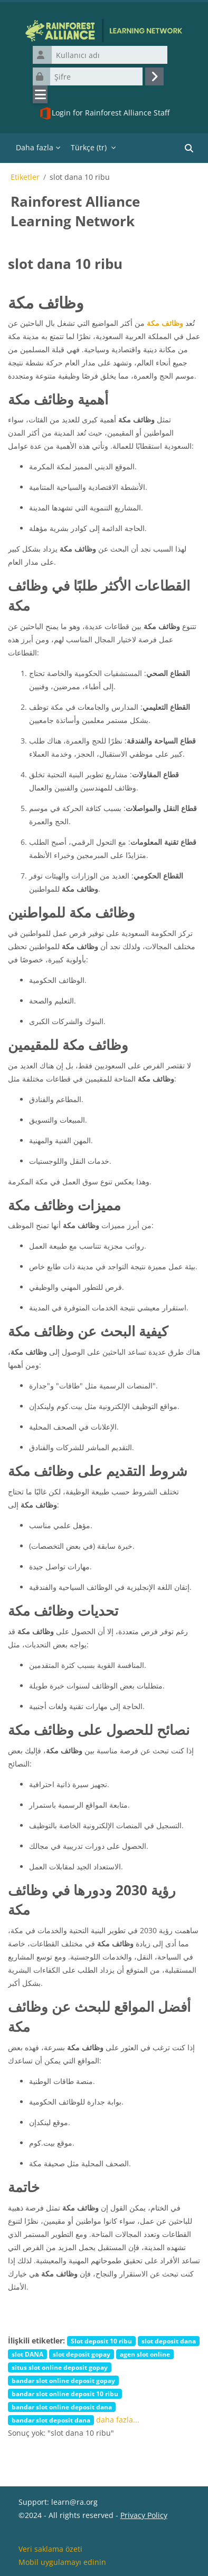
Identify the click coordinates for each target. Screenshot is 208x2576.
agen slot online (145, 2354)
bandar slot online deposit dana (62, 2407)
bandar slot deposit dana (51, 2420)
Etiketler (25, 177)
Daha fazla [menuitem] (34, 147)
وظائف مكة (165, 323)
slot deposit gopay (81, 2354)
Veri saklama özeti (50, 2549)
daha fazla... (117, 2420)
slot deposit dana (168, 2341)
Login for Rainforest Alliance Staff (104, 113)
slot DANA (27, 2354)
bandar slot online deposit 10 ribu (65, 2393)
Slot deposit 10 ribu (101, 2341)
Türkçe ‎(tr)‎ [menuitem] (89, 147)
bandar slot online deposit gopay (63, 2380)
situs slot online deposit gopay (60, 2367)
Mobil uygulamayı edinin (62, 2562)
